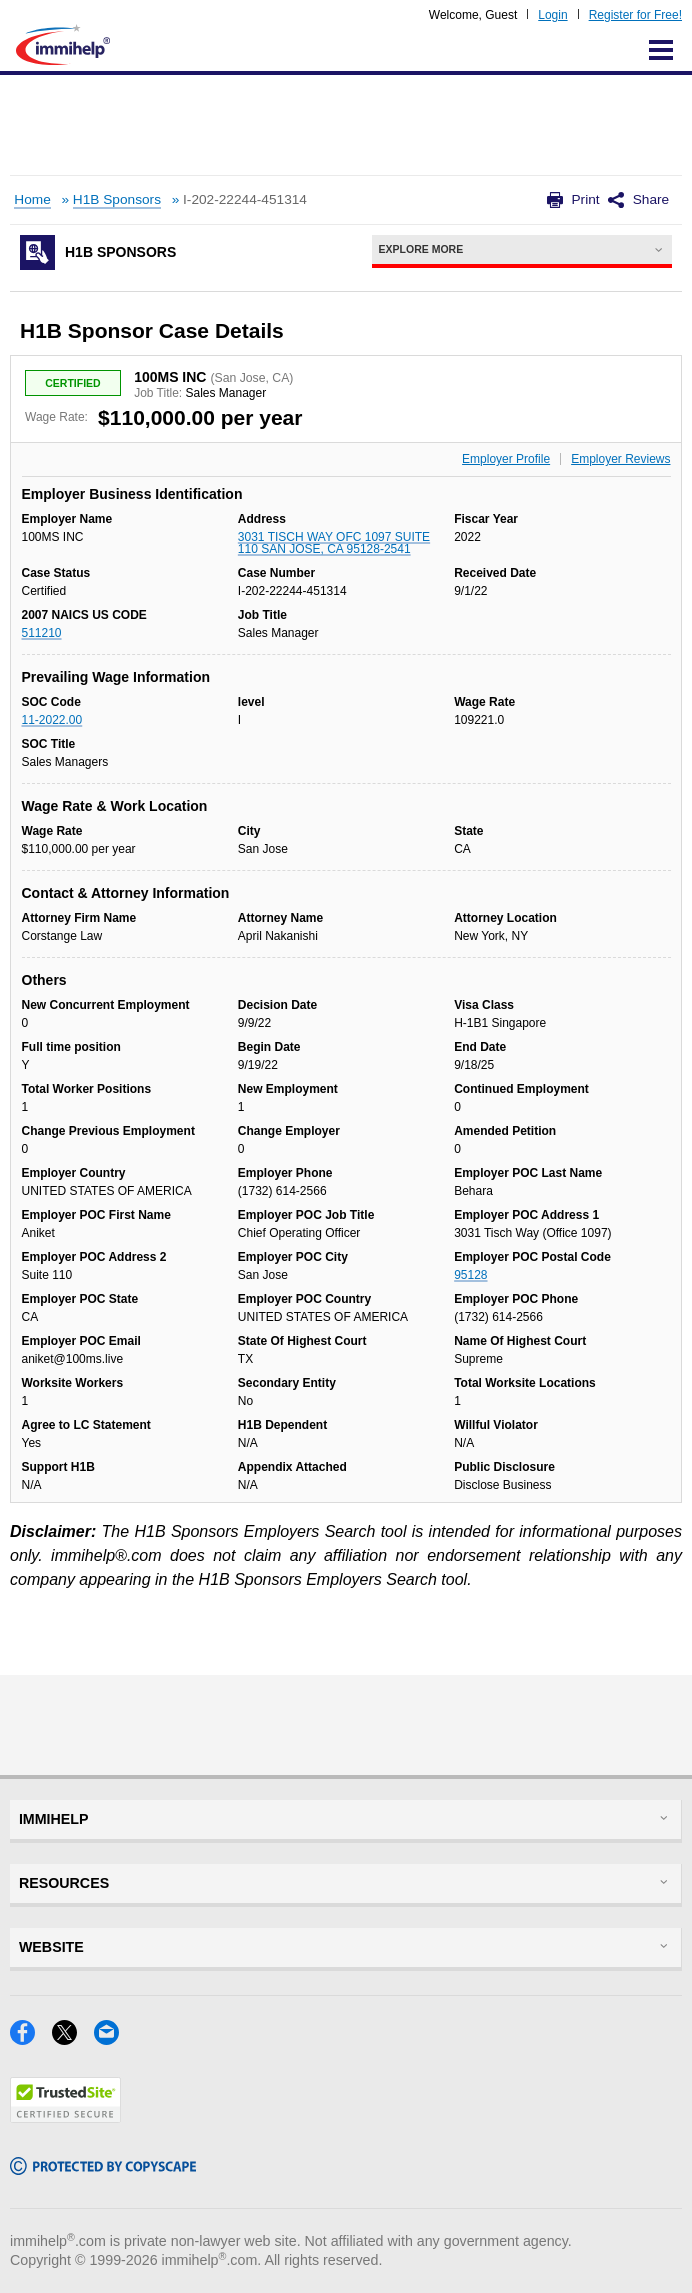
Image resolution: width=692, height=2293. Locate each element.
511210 (42, 633)
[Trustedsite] (65, 2116)
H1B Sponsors (117, 199)
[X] (73, 2038)
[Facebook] (31, 2038)
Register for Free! (635, 15)
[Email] (112, 2038)
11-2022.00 (52, 720)
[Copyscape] (103, 2168)
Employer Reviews (620, 459)
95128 (470, 1275)
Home (32, 199)
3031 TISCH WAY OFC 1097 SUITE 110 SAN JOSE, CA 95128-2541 (334, 543)
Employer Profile (506, 459)
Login (552, 15)
